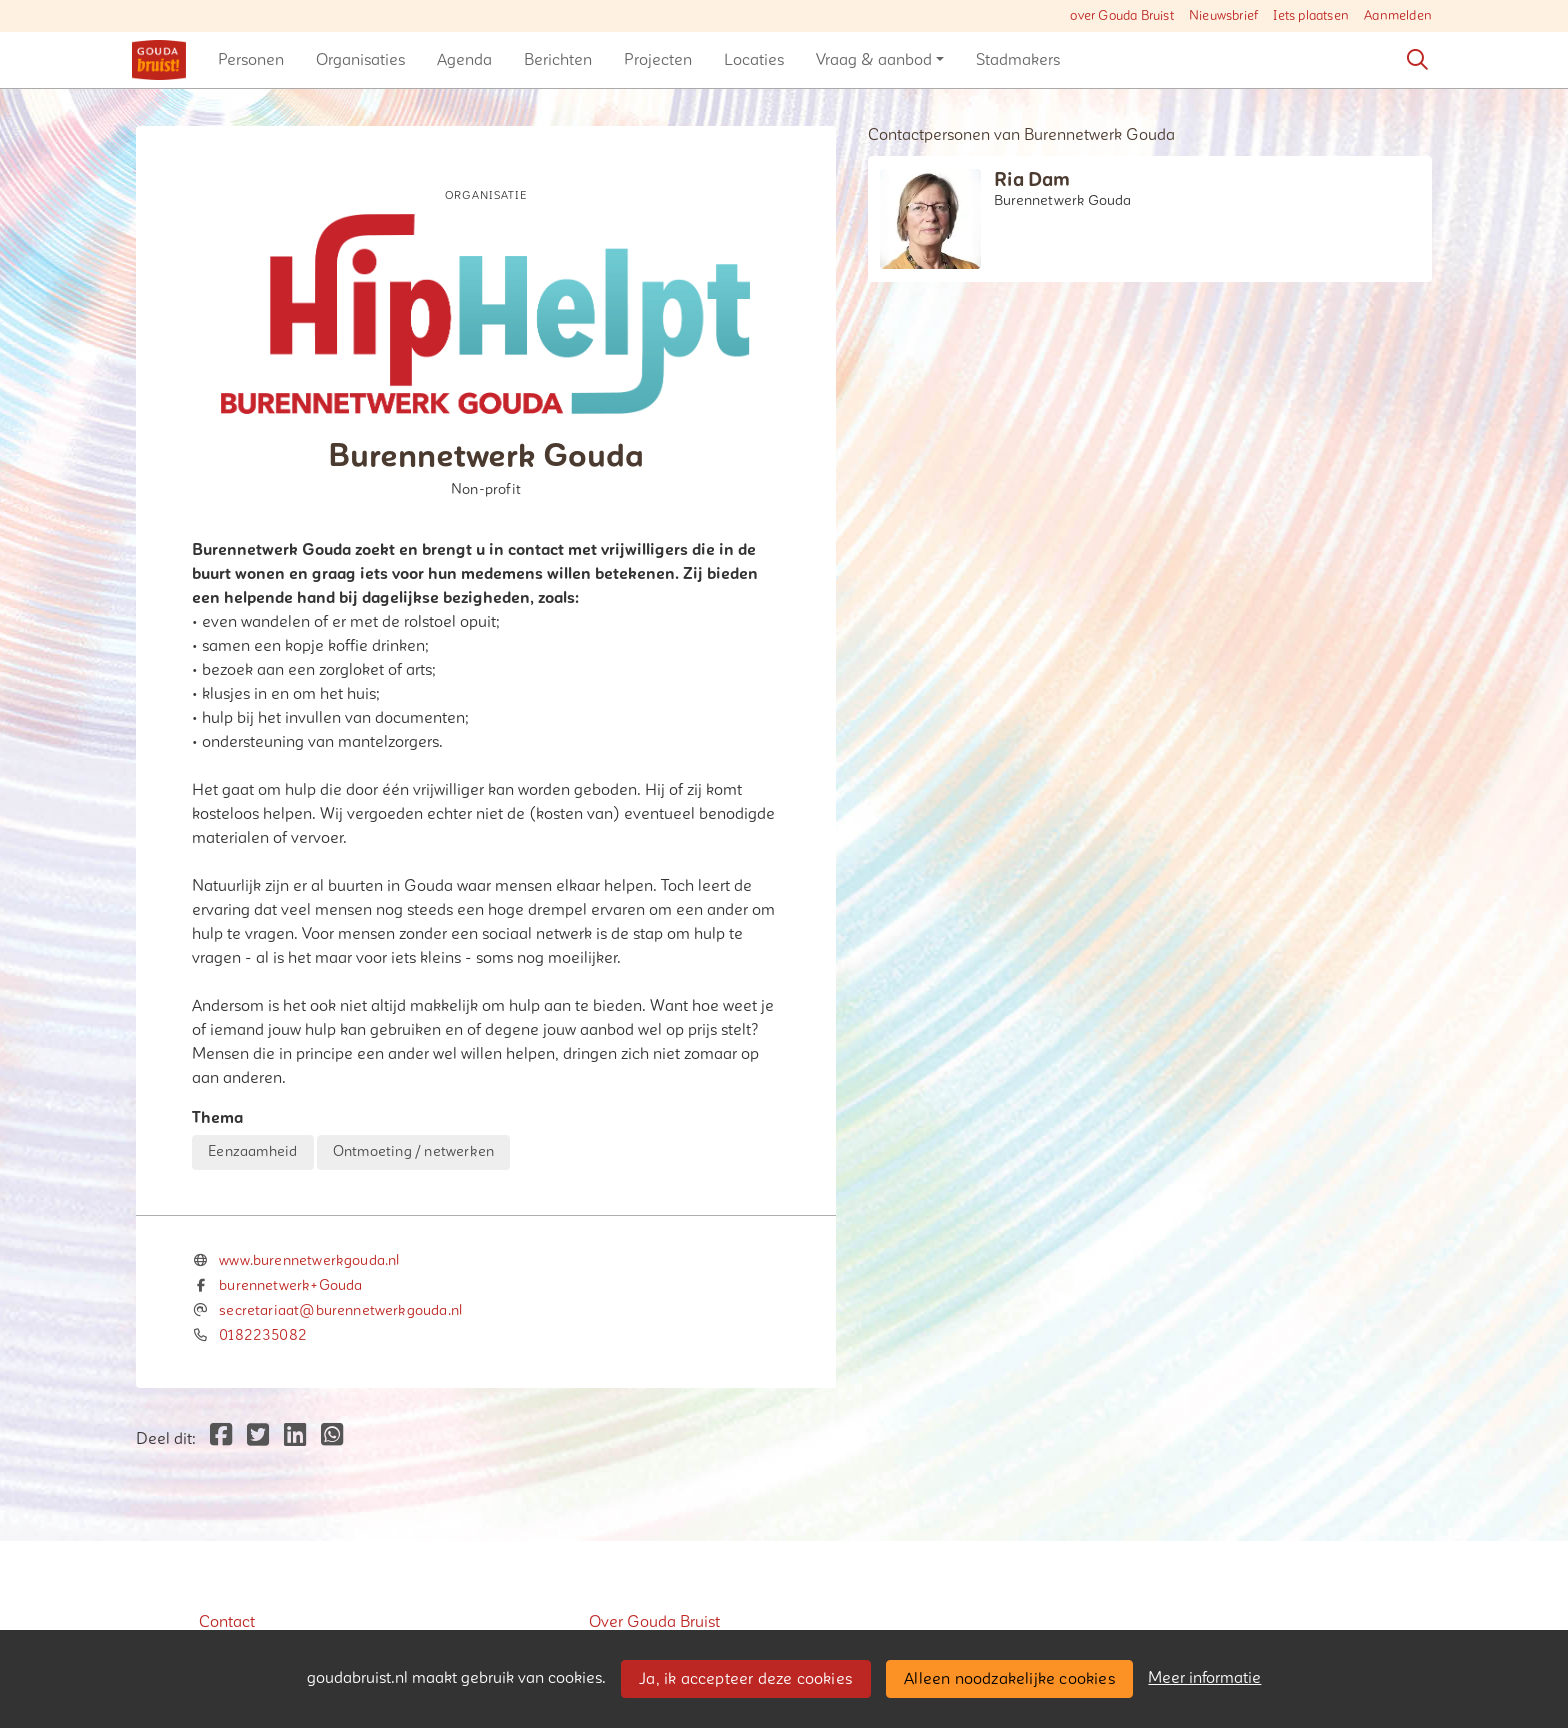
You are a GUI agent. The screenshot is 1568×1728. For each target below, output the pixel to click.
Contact (227, 1622)
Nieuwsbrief (1223, 16)
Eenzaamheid (252, 1151)
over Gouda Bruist (1121, 16)
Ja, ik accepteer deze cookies (745, 1679)
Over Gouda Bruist (654, 1622)
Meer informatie (1204, 1678)
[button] (251, 60)
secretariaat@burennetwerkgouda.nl (340, 1310)
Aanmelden (1398, 16)
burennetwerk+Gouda (290, 1285)
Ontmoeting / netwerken (413, 1151)
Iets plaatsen (1311, 16)
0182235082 (263, 1335)
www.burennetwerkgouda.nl (309, 1260)
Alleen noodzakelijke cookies (1009, 1679)
